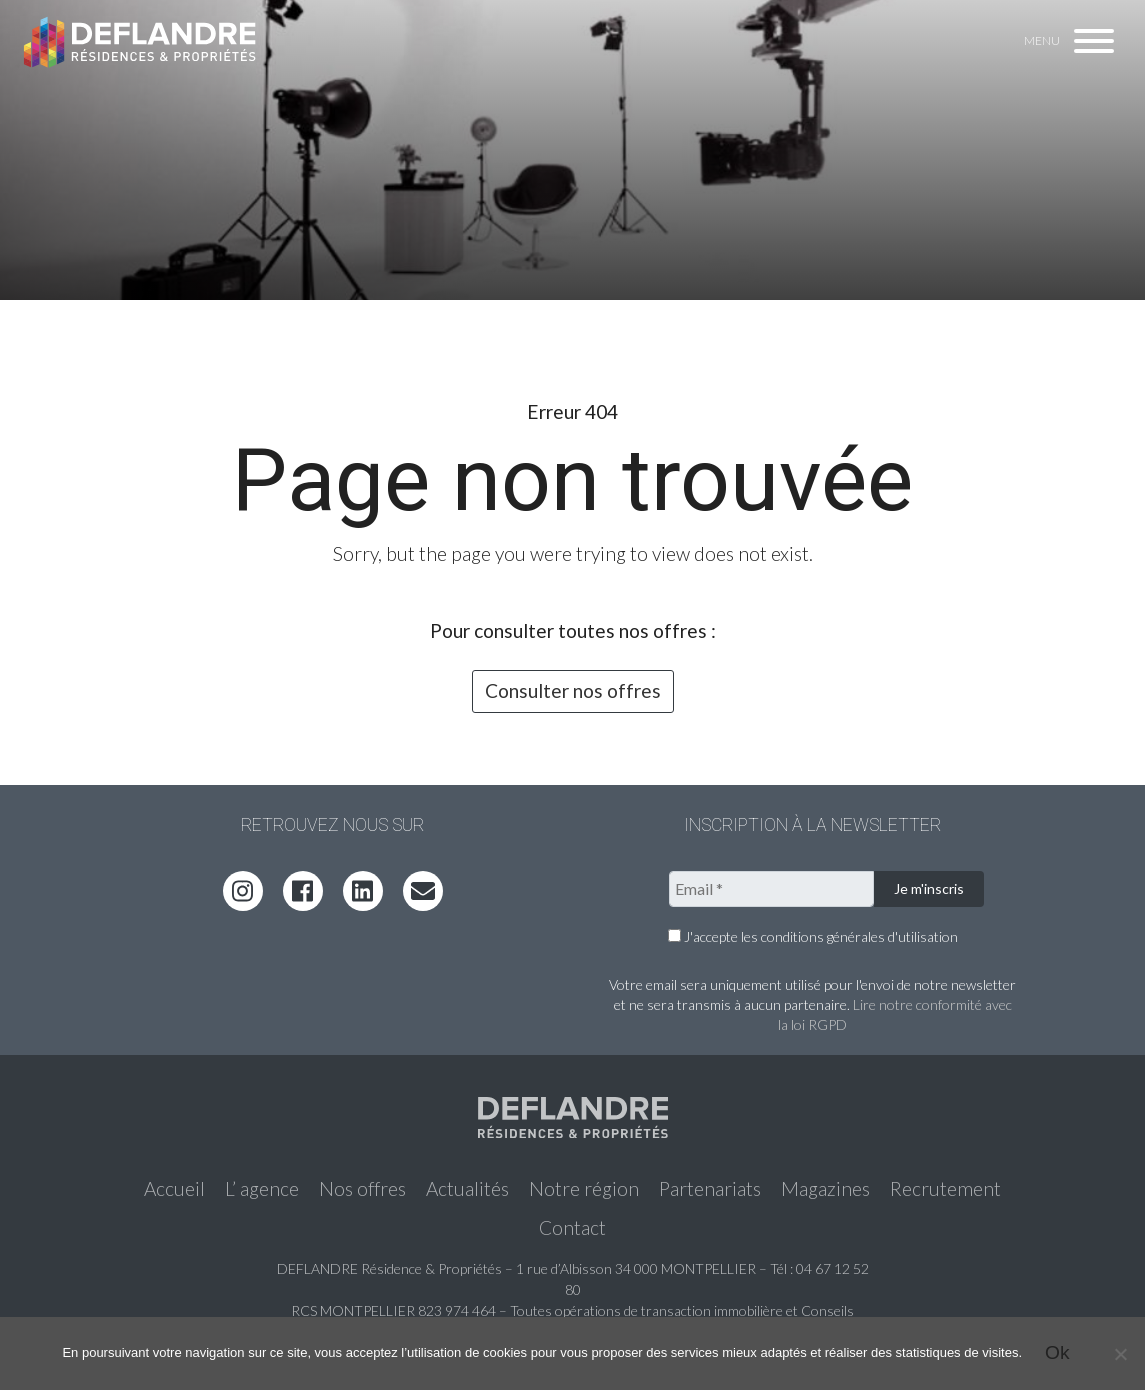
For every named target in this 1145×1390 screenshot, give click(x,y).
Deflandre (141, 42)
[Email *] (771, 889)
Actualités (467, 1188)
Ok (1057, 1352)
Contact (572, 1227)
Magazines (825, 1188)
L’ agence (262, 1188)
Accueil (174, 1188)
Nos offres (362, 1188)
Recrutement (945, 1188)
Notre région (584, 1188)
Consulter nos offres (573, 690)
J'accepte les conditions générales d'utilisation (813, 936)
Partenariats (710, 1188)
